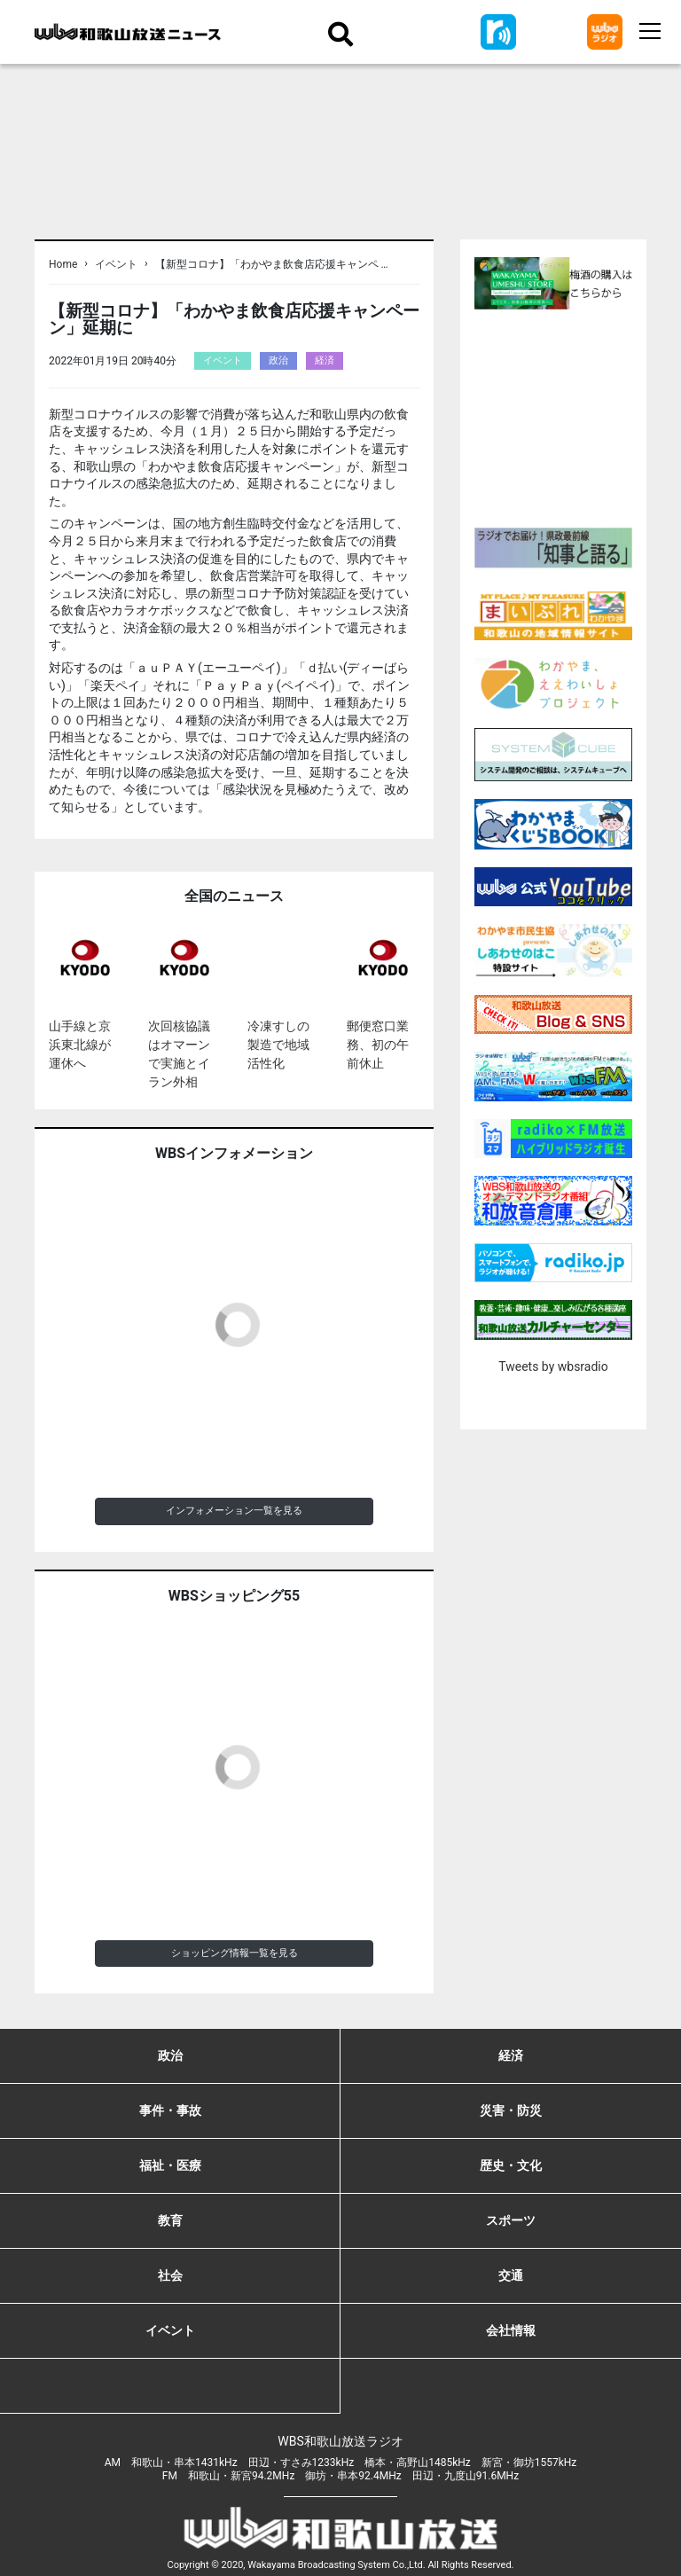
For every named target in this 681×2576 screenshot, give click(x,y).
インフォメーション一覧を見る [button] (234, 1510)
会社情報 (511, 2330)
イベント (116, 264)
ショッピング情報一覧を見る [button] (234, 1953)
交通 (510, 2275)
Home (63, 264)
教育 (170, 2220)
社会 (170, 2275)
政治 (278, 360)
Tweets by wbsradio (552, 1366)
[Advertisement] (577, 416)
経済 (324, 360)
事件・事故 (170, 2110)
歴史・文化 (511, 2165)
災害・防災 (511, 2110)
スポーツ (511, 2220)
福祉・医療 (170, 2165)
